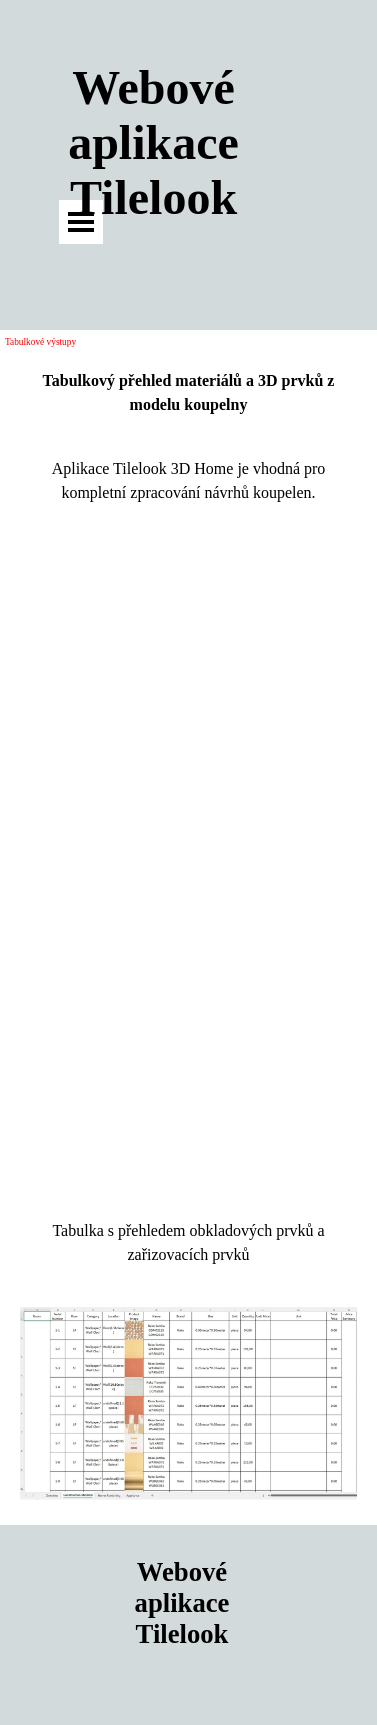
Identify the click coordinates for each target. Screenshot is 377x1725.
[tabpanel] (188, 393)
